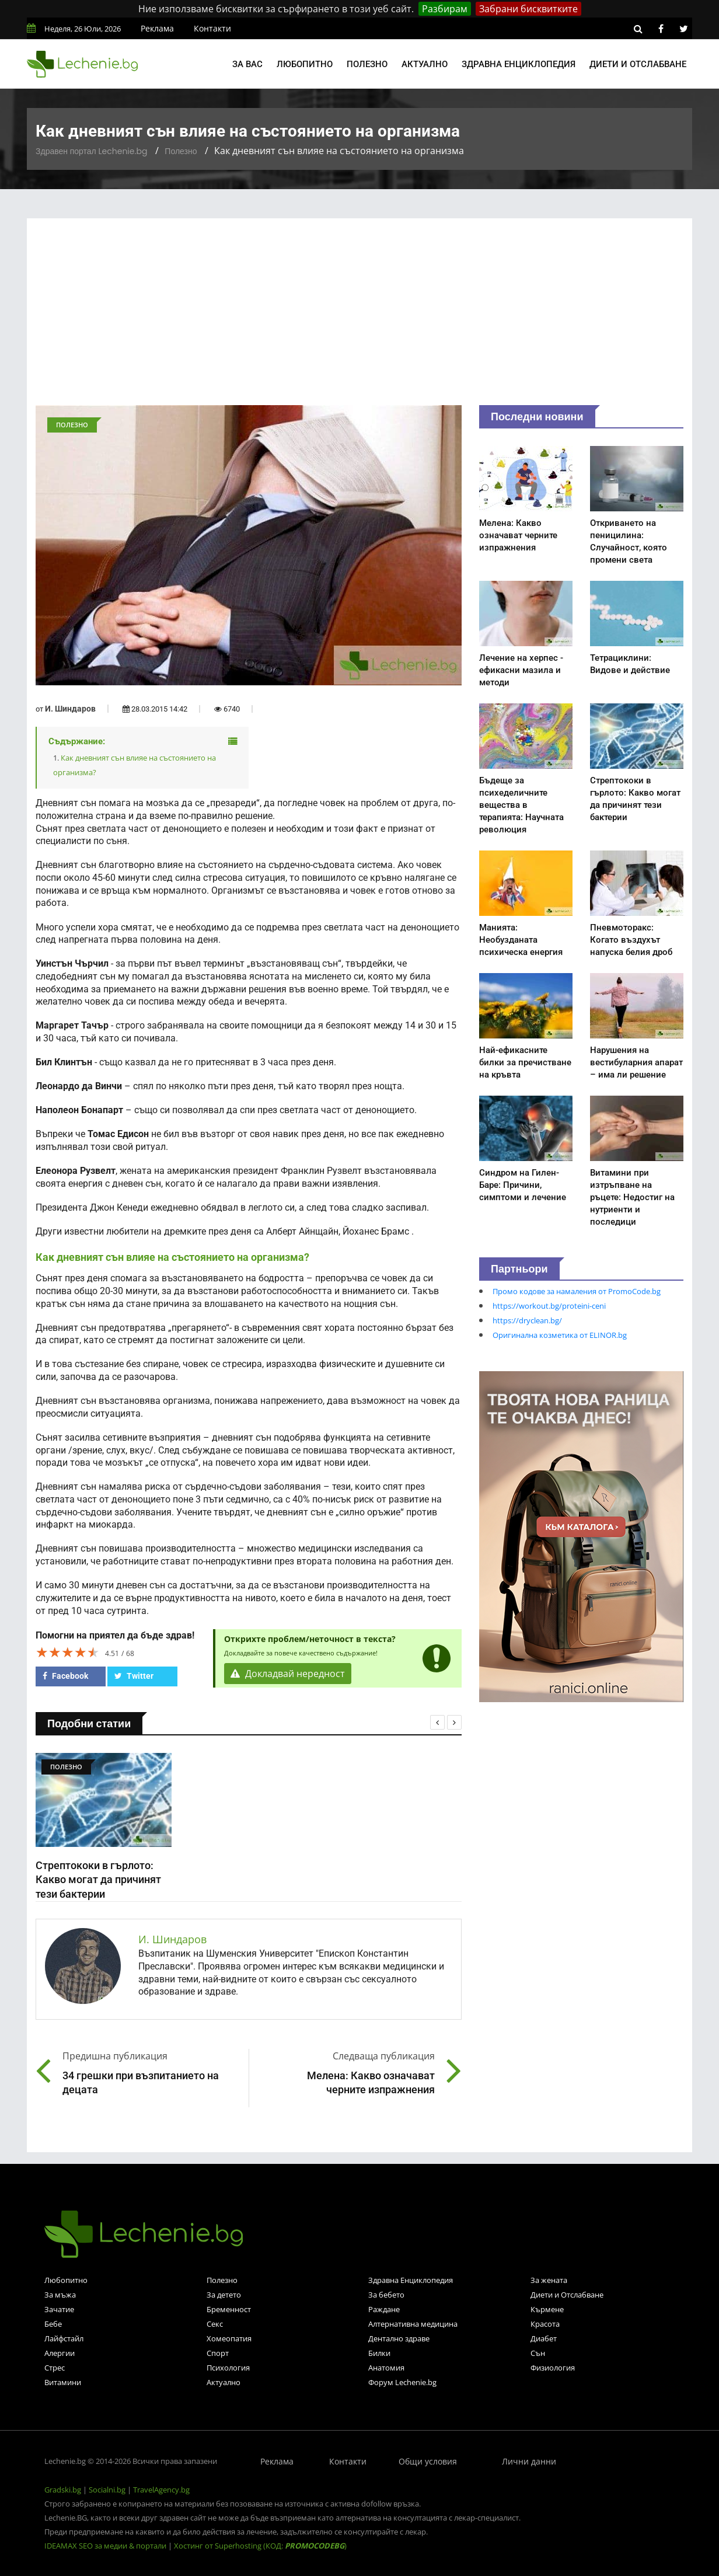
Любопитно (305, 64)
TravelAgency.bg (161, 2489)
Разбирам (444, 8)
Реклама (157, 28)
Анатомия (386, 2367)
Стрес (54, 2367)
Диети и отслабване (637, 64)
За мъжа (60, 2294)
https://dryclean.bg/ (527, 1320)
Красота (545, 2324)
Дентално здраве (399, 2338)
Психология (228, 2367)
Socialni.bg (107, 2489)
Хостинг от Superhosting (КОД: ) (260, 2545)
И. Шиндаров (70, 708)
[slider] (68, 1652)
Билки (379, 2353)
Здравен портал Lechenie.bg (91, 151)
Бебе (53, 2324)
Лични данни (529, 2461)
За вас (247, 64)
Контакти (212, 28)
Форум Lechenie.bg (402, 2382)
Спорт (218, 2353)
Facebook (65, 1676)
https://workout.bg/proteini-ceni (549, 1306)
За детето (224, 2294)
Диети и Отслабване (566, 2294)
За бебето (386, 2294)
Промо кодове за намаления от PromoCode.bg (577, 1291)
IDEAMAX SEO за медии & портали (106, 2545)
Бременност (229, 2309)
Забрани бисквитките (528, 8)
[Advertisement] (359, 317)
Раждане (384, 2309)
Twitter (133, 1676)
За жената (548, 2280)
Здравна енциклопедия (518, 64)
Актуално (425, 64)
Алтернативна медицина (413, 2324)
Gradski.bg (62, 2489)
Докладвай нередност (288, 1673)
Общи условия (428, 2461)
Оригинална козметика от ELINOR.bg (560, 1335)
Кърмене (547, 2309)
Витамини (62, 2382)
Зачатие (59, 2309)
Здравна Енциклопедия (410, 2280)
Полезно (367, 64)
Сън (537, 2353)
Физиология (552, 2367)
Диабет (543, 2338)
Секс (215, 2324)
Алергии (59, 2353)
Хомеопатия (229, 2338)
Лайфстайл (63, 2338)
